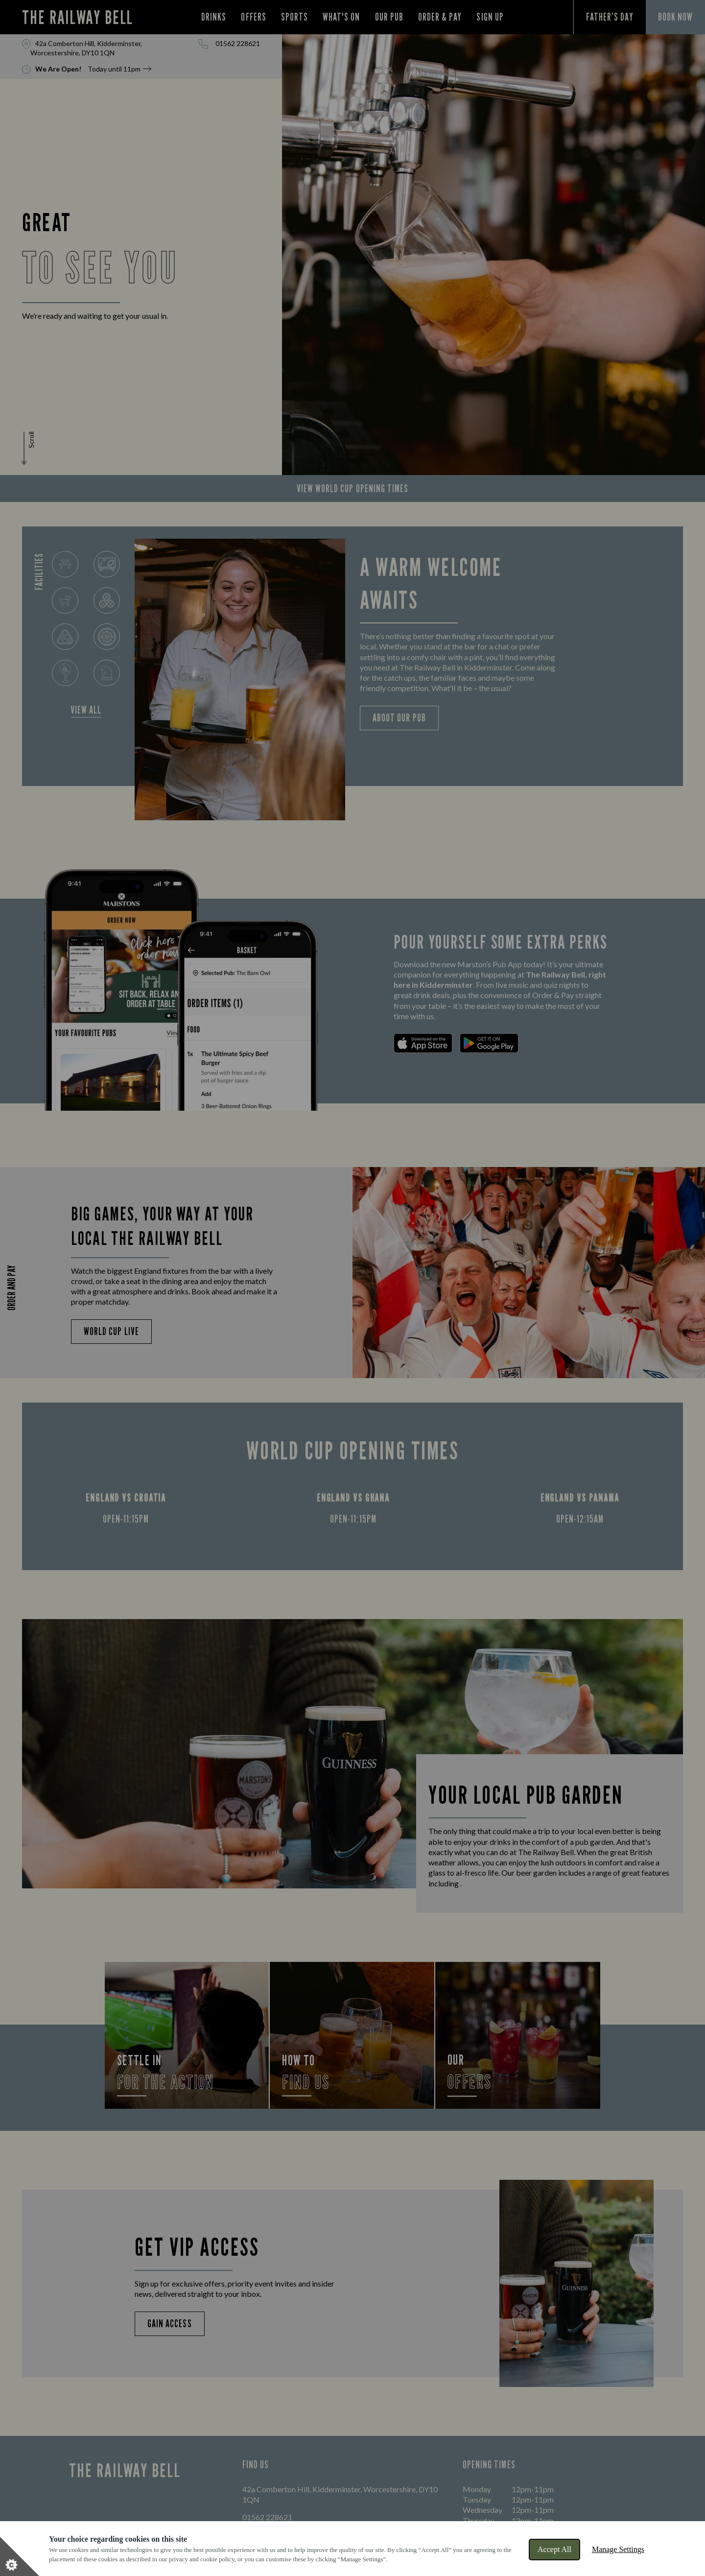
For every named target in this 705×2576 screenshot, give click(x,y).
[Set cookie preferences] (19, 2556)
